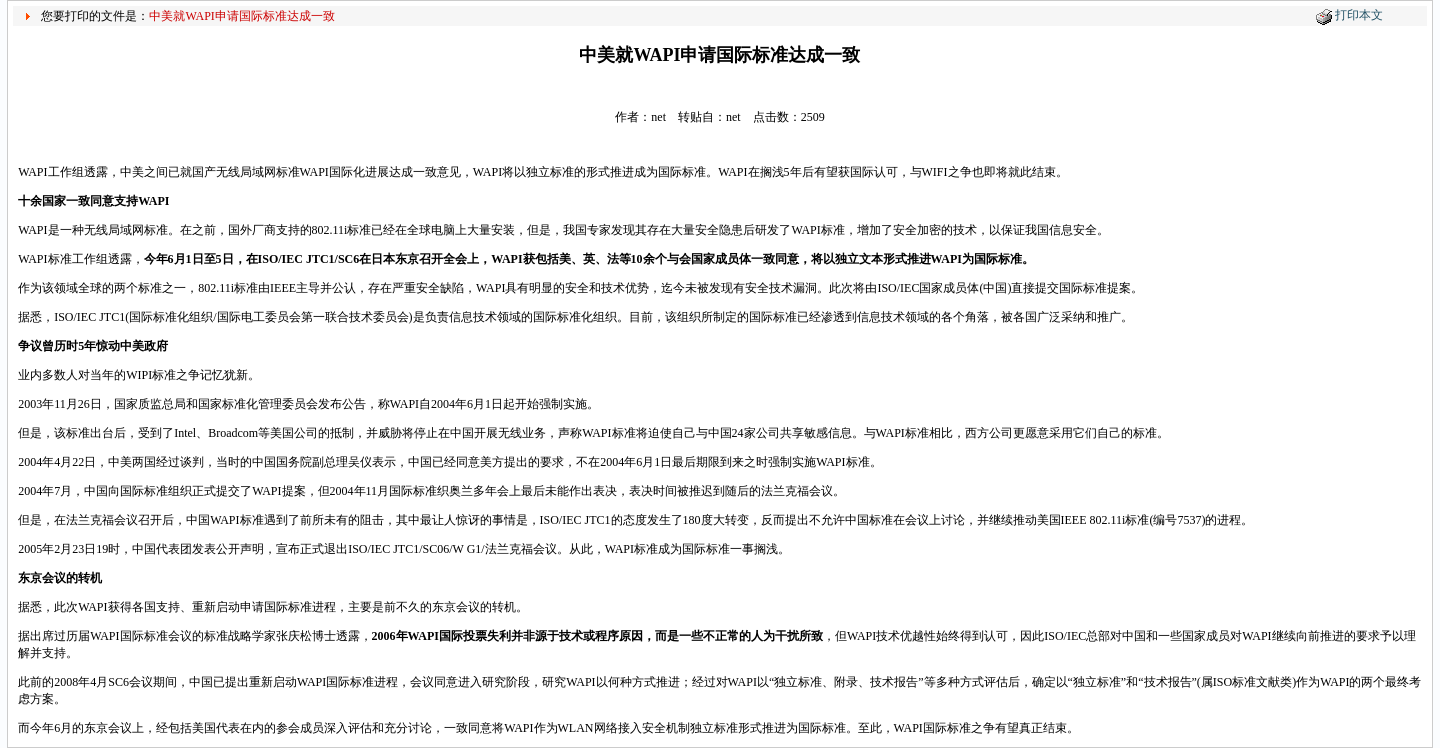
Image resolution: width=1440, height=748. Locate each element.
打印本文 (1359, 15)
